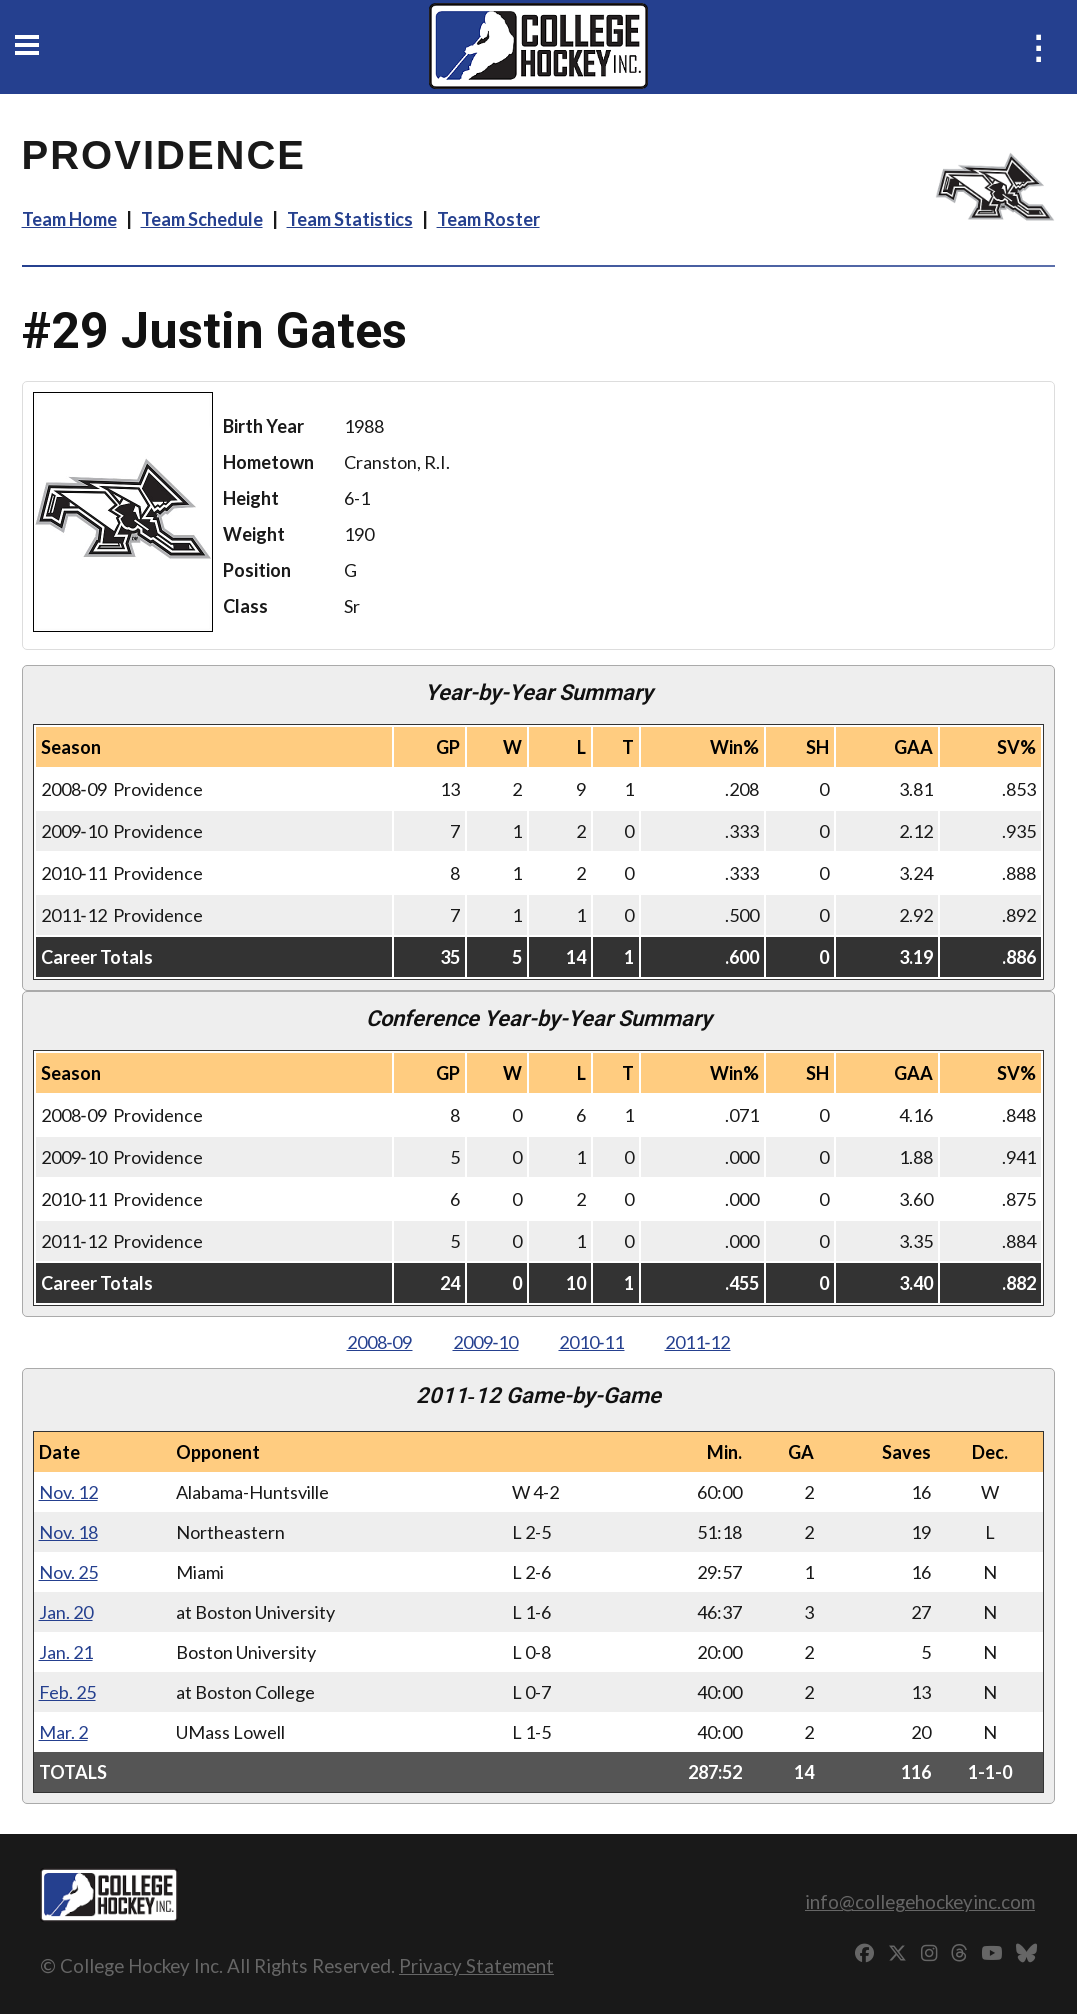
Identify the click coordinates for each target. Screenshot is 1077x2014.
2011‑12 (698, 1342)
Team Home (69, 219)
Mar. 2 (63, 1732)
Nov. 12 (68, 1492)
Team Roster (488, 219)
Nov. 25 (68, 1572)
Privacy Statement (476, 1965)
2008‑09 (380, 1342)
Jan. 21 (66, 1652)
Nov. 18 (68, 1532)
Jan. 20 (66, 1612)
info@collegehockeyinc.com (920, 1901)
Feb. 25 (67, 1692)
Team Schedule (202, 219)
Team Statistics (350, 219)
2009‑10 (486, 1342)
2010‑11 (592, 1342)
